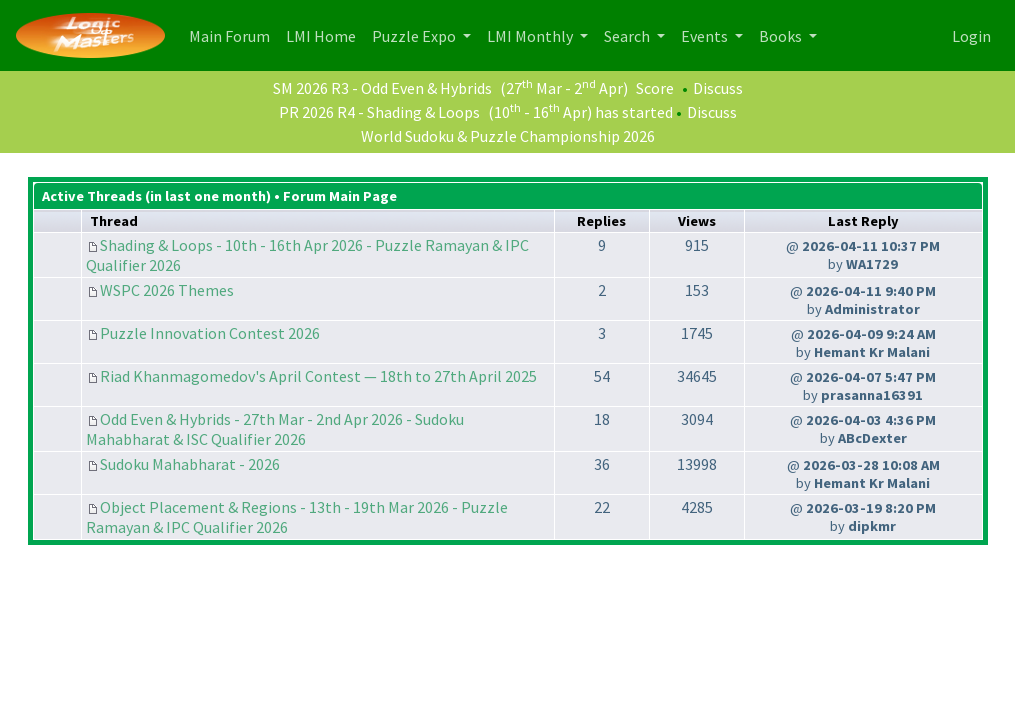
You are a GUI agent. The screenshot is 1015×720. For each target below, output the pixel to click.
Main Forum (233, 34)
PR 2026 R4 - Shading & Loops (379, 112)
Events (706, 36)
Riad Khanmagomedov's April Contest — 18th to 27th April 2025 (318, 376)
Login (971, 36)
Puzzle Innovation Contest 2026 (210, 333)
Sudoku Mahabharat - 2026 (190, 464)
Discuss (718, 88)
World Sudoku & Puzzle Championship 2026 (508, 136)
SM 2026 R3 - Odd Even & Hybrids (382, 88)
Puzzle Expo (415, 36)
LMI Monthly (531, 36)
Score (655, 88)
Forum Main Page (340, 196)
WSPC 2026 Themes (167, 290)
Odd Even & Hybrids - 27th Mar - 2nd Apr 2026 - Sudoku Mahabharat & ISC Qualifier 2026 (275, 429)
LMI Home (325, 34)
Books (782, 36)
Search (628, 36)
